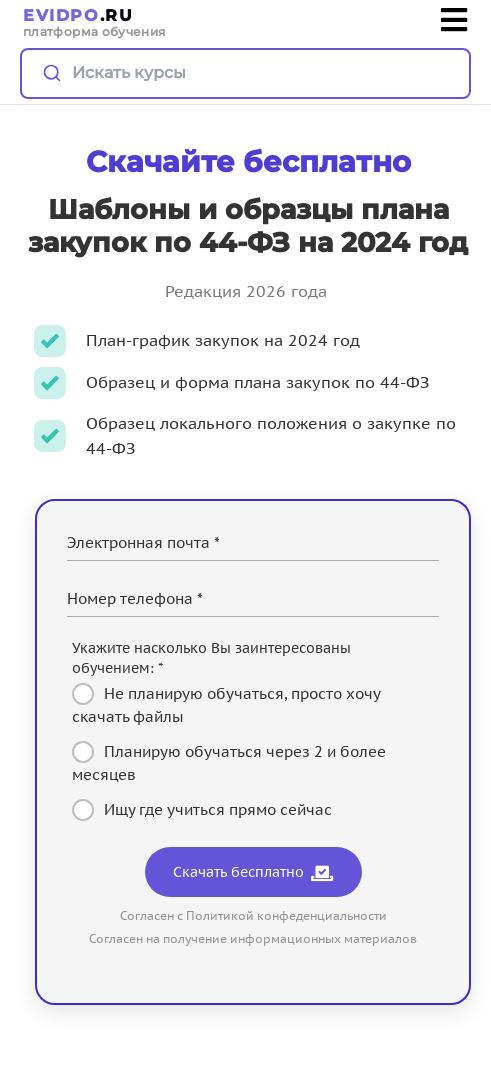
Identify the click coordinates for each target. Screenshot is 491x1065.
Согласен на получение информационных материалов (253, 938)
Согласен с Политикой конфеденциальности (253, 915)
